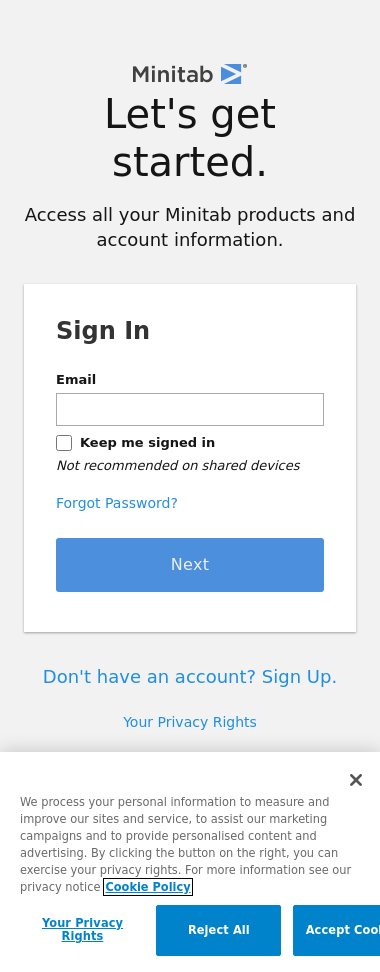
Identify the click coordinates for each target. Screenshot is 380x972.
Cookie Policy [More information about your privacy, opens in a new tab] (147, 887)
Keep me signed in (147, 442)
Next (190, 564)
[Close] (356, 780)
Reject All (219, 930)
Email (76, 379)
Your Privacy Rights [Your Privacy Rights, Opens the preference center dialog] (82, 930)
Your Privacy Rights (190, 722)
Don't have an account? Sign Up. (190, 676)
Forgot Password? (117, 503)
